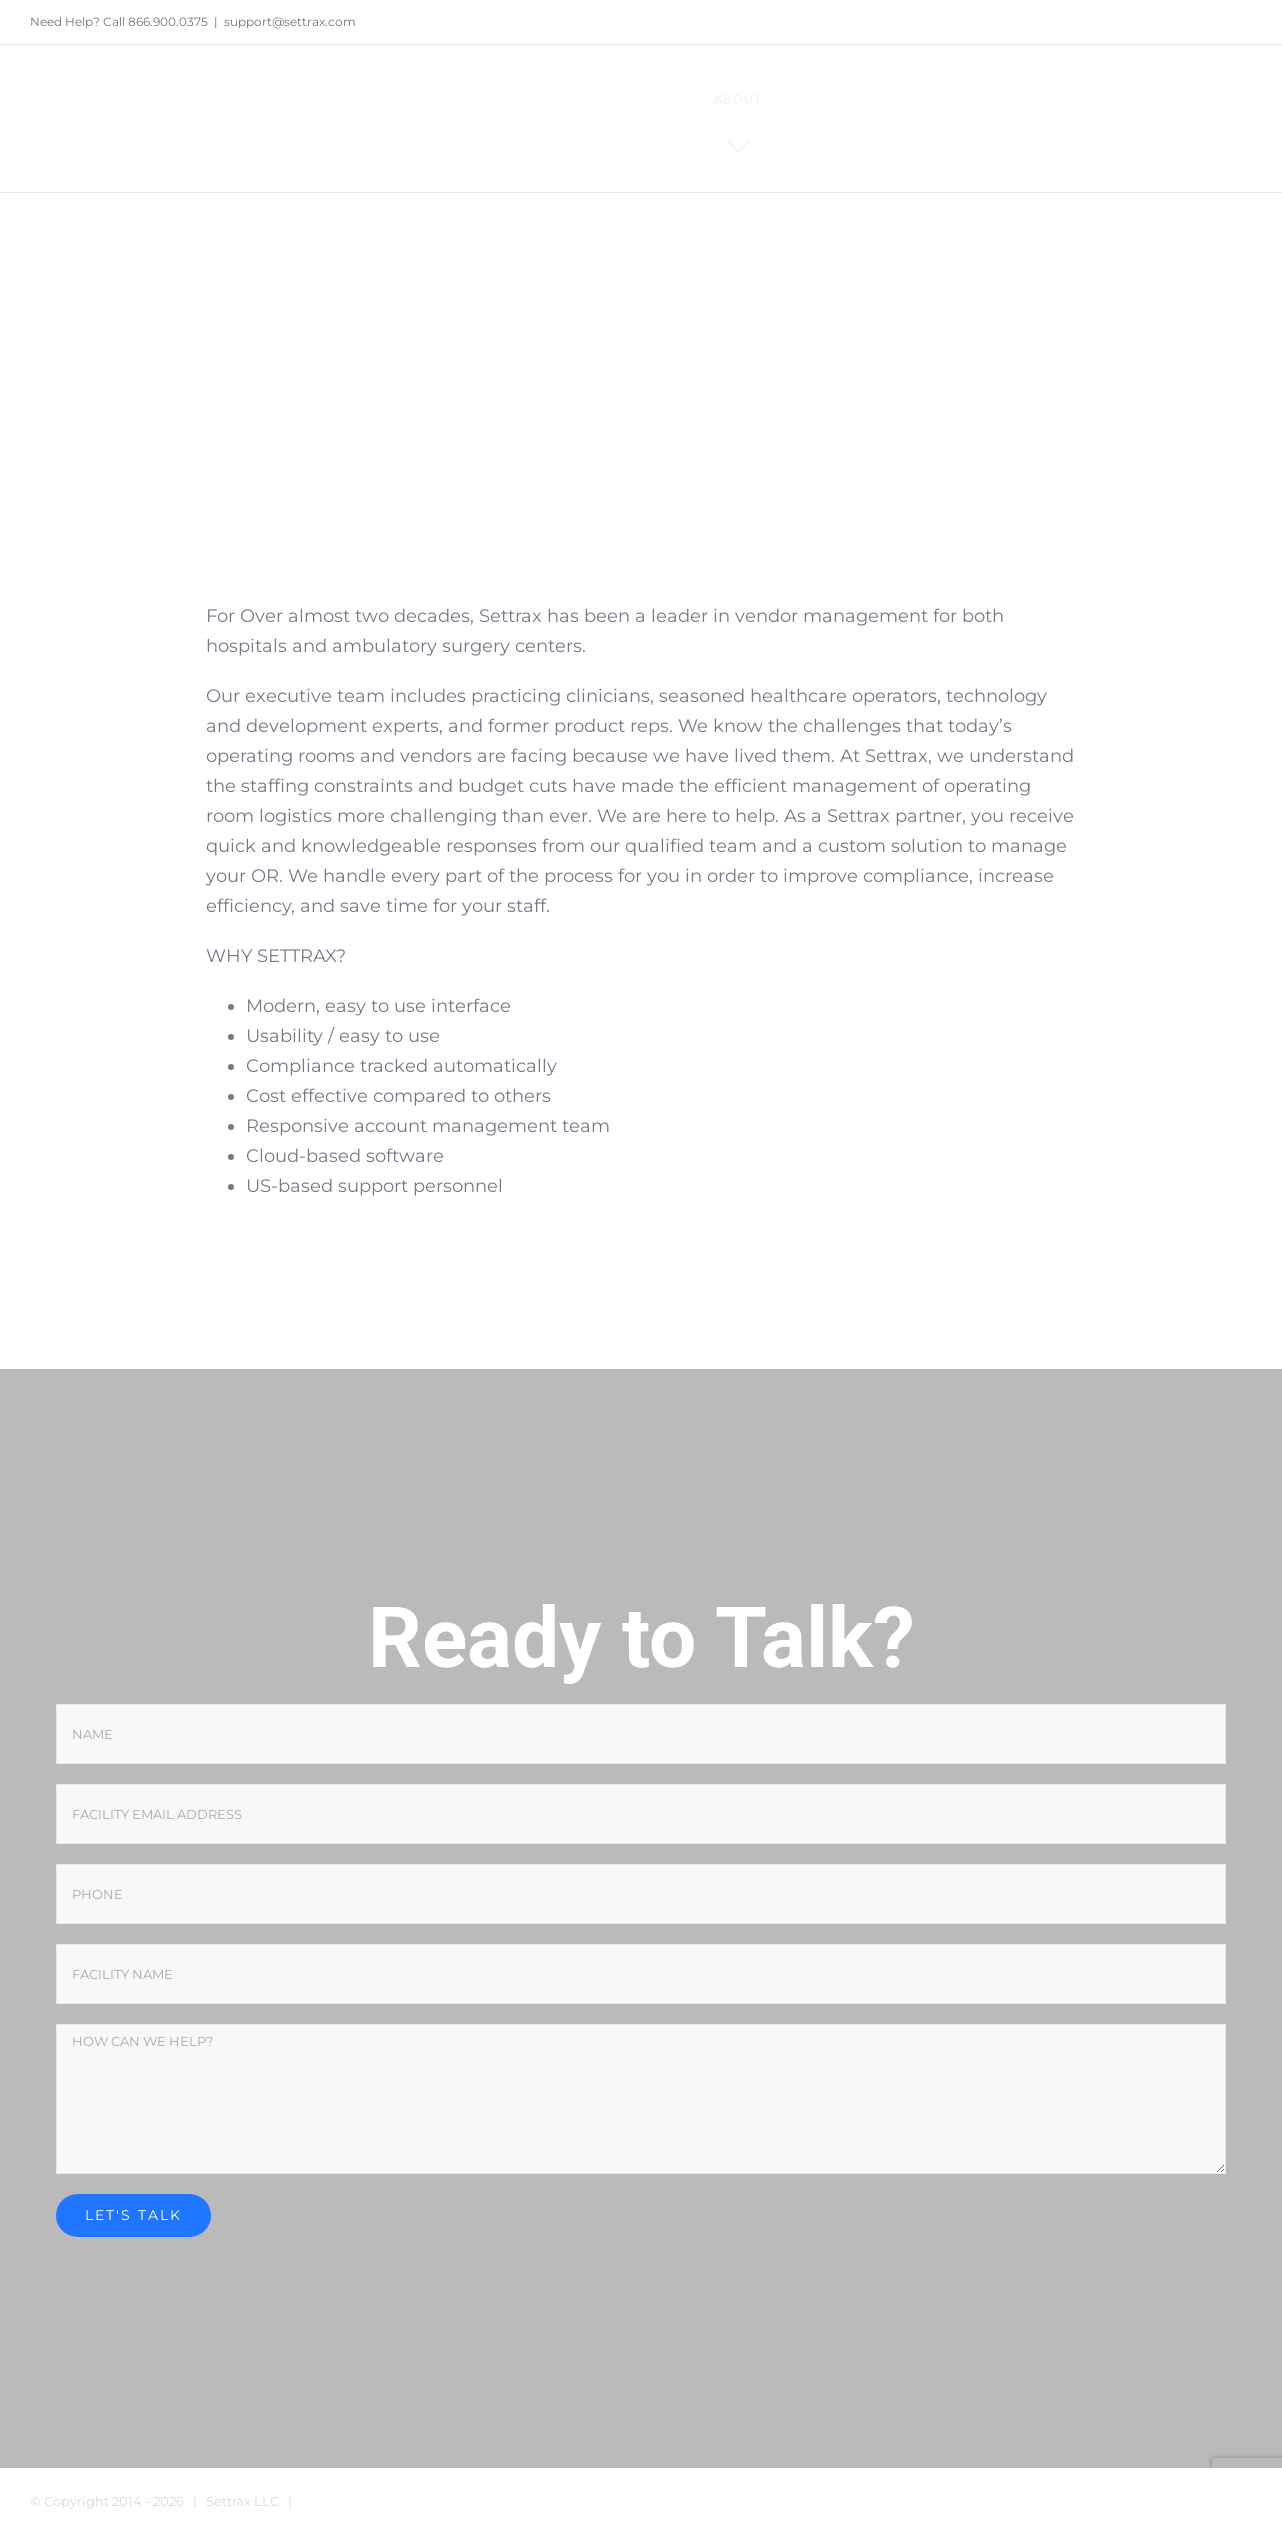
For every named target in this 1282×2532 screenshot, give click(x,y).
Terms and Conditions (372, 2501)
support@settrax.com (290, 21)
